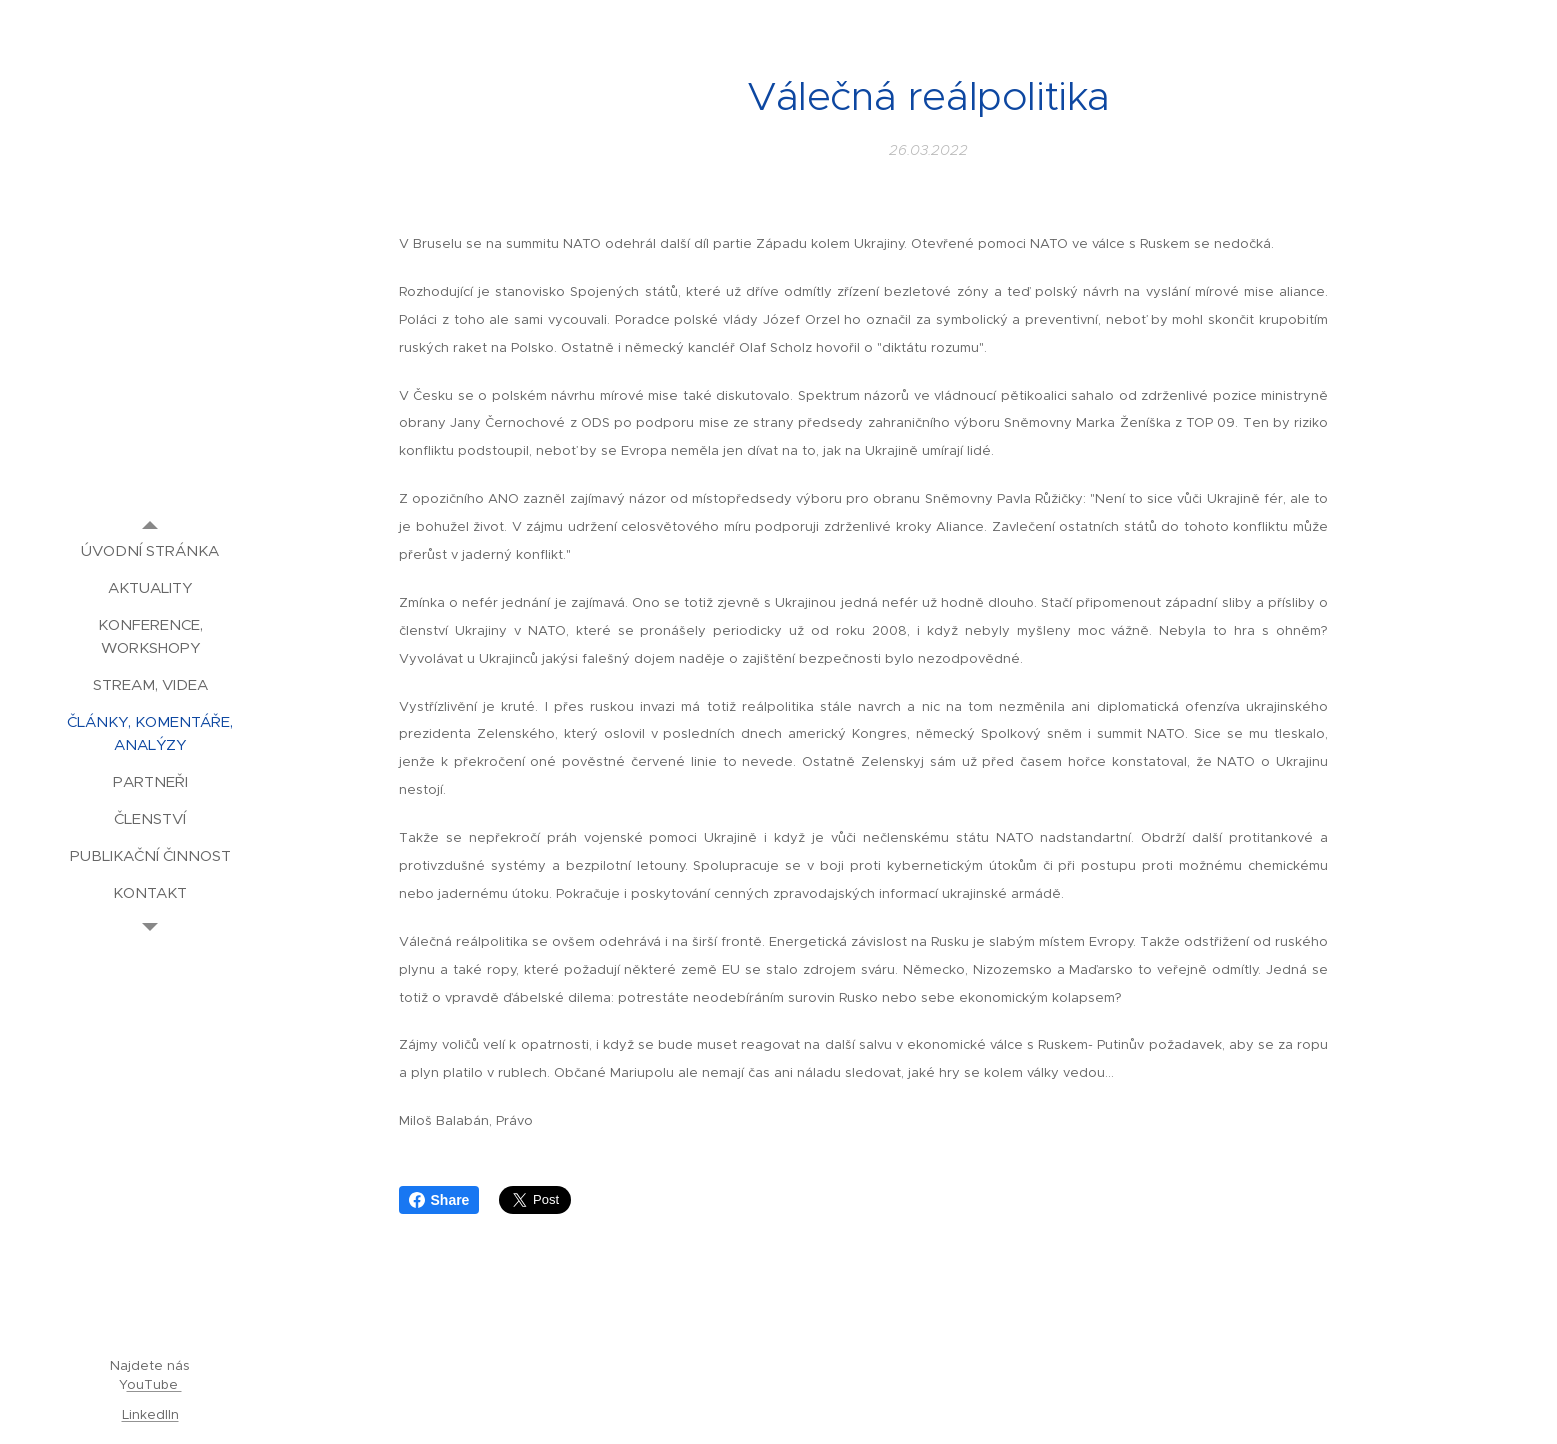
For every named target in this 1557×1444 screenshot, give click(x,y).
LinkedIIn (150, 1414)
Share (439, 1200)
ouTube (154, 1384)
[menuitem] (150, 550)
